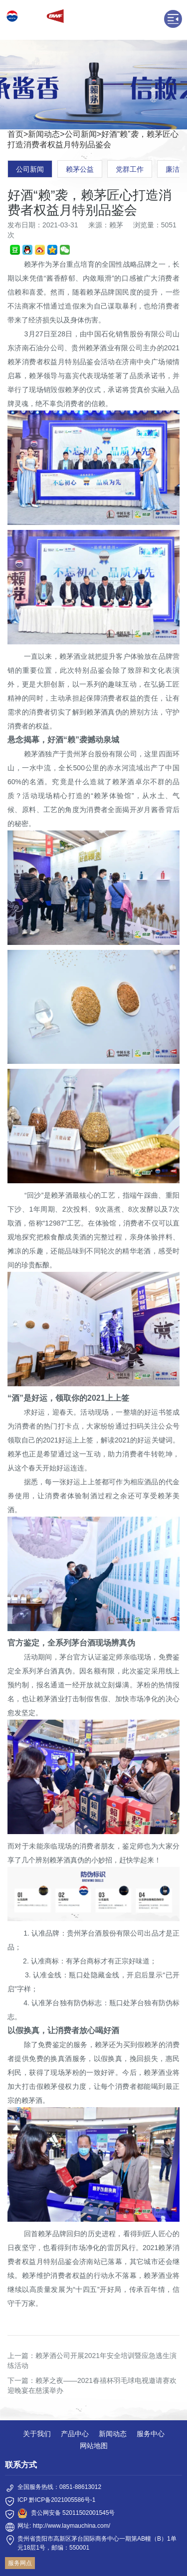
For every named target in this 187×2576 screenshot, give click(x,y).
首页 (15, 134)
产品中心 (75, 2434)
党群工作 (130, 169)
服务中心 (151, 2434)
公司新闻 (81, 134)
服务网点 (20, 2563)
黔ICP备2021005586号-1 (62, 2499)
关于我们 (37, 2434)
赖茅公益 (80, 169)
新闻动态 (44, 134)
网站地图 (94, 2446)
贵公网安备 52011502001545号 (73, 2512)
